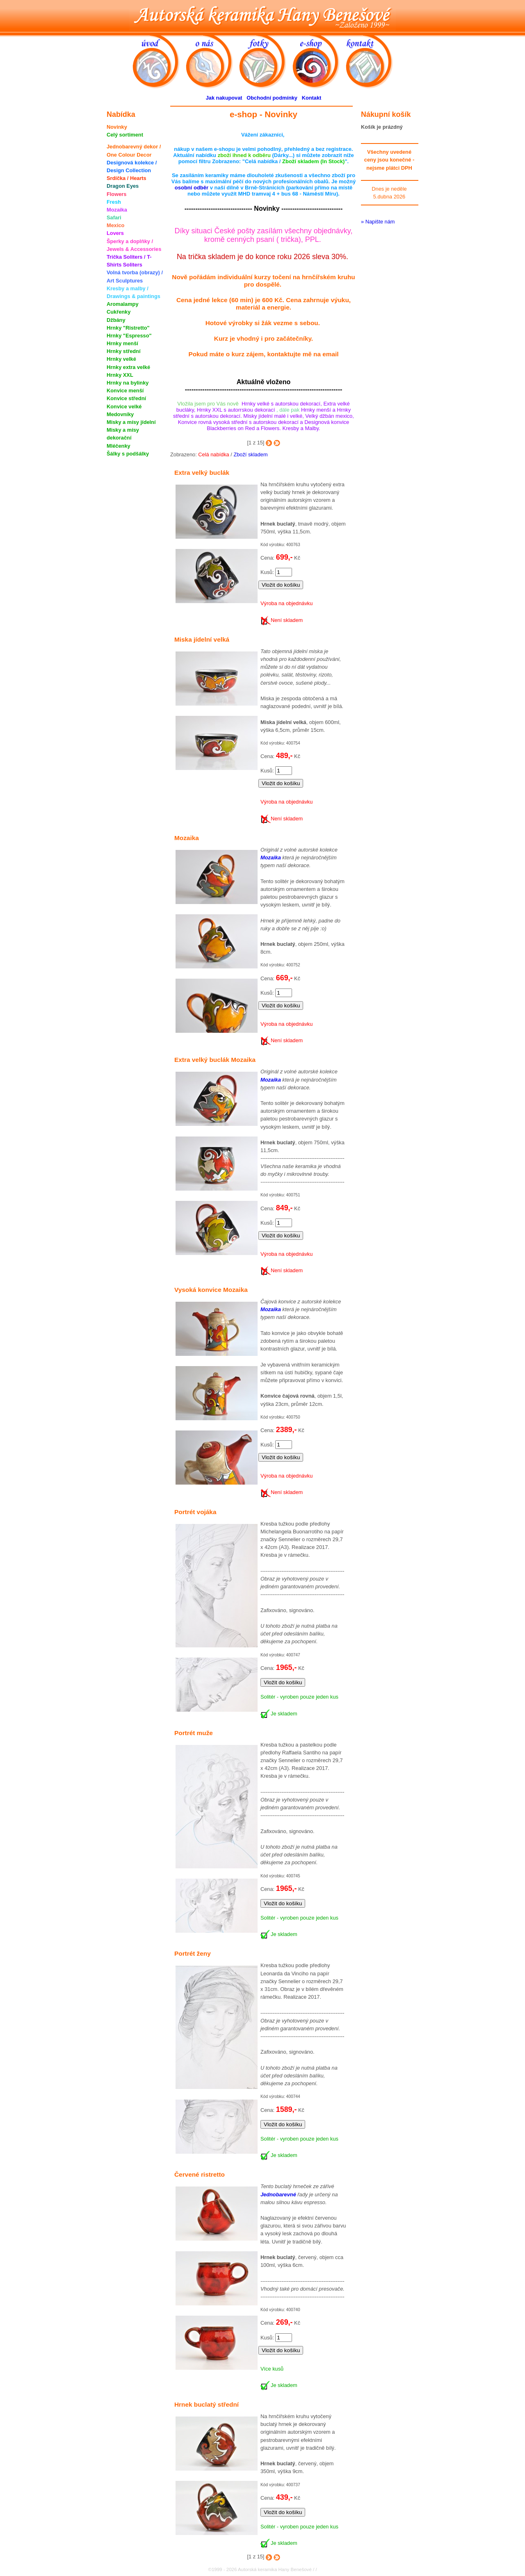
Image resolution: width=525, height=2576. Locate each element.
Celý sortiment (125, 135)
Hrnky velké (121, 359)
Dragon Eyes (123, 186)
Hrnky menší (122, 343)
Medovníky (120, 414)
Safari (114, 217)
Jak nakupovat (224, 98)
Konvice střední (126, 398)
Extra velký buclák (201, 472)
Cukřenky (118, 312)
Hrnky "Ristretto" (128, 328)
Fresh (114, 202)
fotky (265, 61)
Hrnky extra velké (128, 367)
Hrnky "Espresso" (129, 336)
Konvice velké (124, 406)
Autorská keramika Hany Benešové (262, 15)
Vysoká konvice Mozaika (211, 1289)
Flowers (116, 194)
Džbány (116, 320)
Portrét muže (193, 1732)
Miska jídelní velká (201, 639)
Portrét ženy (192, 1953)
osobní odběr (191, 187)
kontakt (372, 61)
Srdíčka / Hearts (126, 178)
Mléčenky (118, 446)
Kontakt (312, 98)
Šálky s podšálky (128, 454)
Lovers (115, 233)
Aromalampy (123, 304)
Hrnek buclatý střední (206, 2404)
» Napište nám (378, 222)
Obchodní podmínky (272, 98)
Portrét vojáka (195, 1511)
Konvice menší (125, 390)
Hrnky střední (124, 351)
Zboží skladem (250, 454)
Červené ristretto (199, 2174)
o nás (212, 61)
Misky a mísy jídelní (131, 422)
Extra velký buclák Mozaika (215, 1059)
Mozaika (117, 210)
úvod (159, 61)
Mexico (115, 225)
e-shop (319, 61)
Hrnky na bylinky (127, 383)
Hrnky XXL (120, 375)
